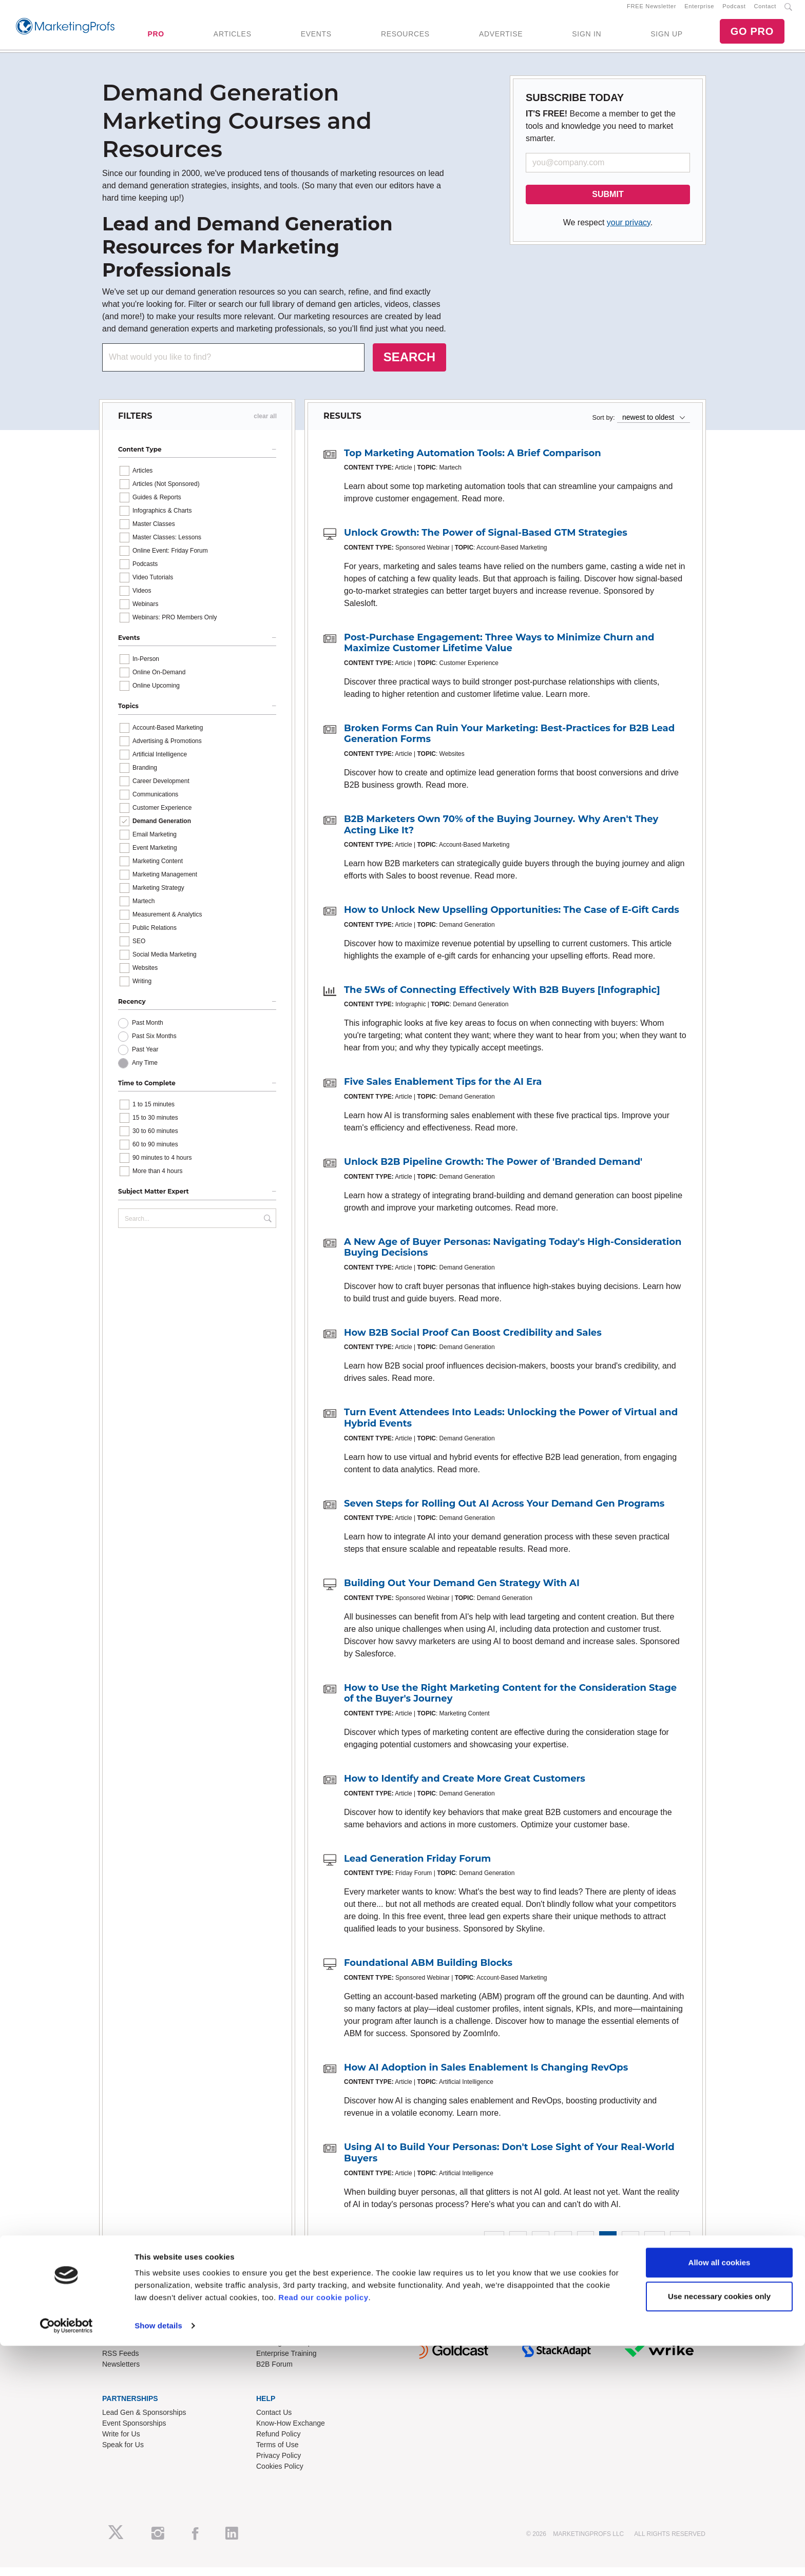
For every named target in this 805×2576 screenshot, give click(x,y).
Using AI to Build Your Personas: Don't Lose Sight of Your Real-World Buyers (509, 2162)
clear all (265, 424)
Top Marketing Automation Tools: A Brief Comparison (472, 461)
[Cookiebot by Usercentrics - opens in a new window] (66, 2556)
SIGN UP (666, 38)
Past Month (147, 1031)
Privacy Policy (278, 2464)
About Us (117, 2352)
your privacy (628, 231)
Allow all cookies (719, 2492)
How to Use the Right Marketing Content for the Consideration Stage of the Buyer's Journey (510, 1702)
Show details (158, 2555)
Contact (765, 11)
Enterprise (699, 11)
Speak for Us (123, 2453)
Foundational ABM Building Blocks (428, 1971)
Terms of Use (277, 2453)
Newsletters (121, 2373)
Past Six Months (154, 1044)
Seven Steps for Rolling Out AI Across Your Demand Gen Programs (504, 1512)
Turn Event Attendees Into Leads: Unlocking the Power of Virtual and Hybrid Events (511, 1427)
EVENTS (316, 38)
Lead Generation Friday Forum (417, 1867)
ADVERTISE (501, 38)
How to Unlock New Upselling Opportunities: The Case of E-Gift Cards (511, 919)
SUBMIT (607, 203)
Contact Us (274, 2421)
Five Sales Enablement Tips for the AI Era (443, 1091)
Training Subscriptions (291, 2352)
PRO (155, 38)
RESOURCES (405, 38)
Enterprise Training (286, 2362)
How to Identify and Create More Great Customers (464, 1787)
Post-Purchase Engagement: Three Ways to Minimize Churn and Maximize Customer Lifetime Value (499, 651)
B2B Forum (274, 2373)
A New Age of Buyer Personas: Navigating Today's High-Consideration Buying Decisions (512, 1256)
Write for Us (121, 2442)
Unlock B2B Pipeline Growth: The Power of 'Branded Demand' (493, 1170)
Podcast (733, 11)
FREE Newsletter (651, 11)
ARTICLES (233, 38)
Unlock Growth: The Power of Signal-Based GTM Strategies (485, 541)
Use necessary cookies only (719, 2526)
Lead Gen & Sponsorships (144, 2421)
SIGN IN (586, 38)
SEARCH (409, 366)
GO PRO (752, 36)
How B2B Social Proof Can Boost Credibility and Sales (473, 1341)
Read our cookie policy (323, 2527)
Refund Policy (278, 2442)
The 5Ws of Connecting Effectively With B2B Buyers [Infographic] (502, 998)
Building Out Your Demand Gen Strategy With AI (462, 1591)
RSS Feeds (120, 2362)
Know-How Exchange (290, 2432)
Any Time (145, 1071)
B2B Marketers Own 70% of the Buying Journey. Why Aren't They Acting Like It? (501, 833)
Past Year (145, 1058)
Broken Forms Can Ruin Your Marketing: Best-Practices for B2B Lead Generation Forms (509, 742)
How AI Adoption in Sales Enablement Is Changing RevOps (486, 2076)
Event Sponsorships (134, 2432)
